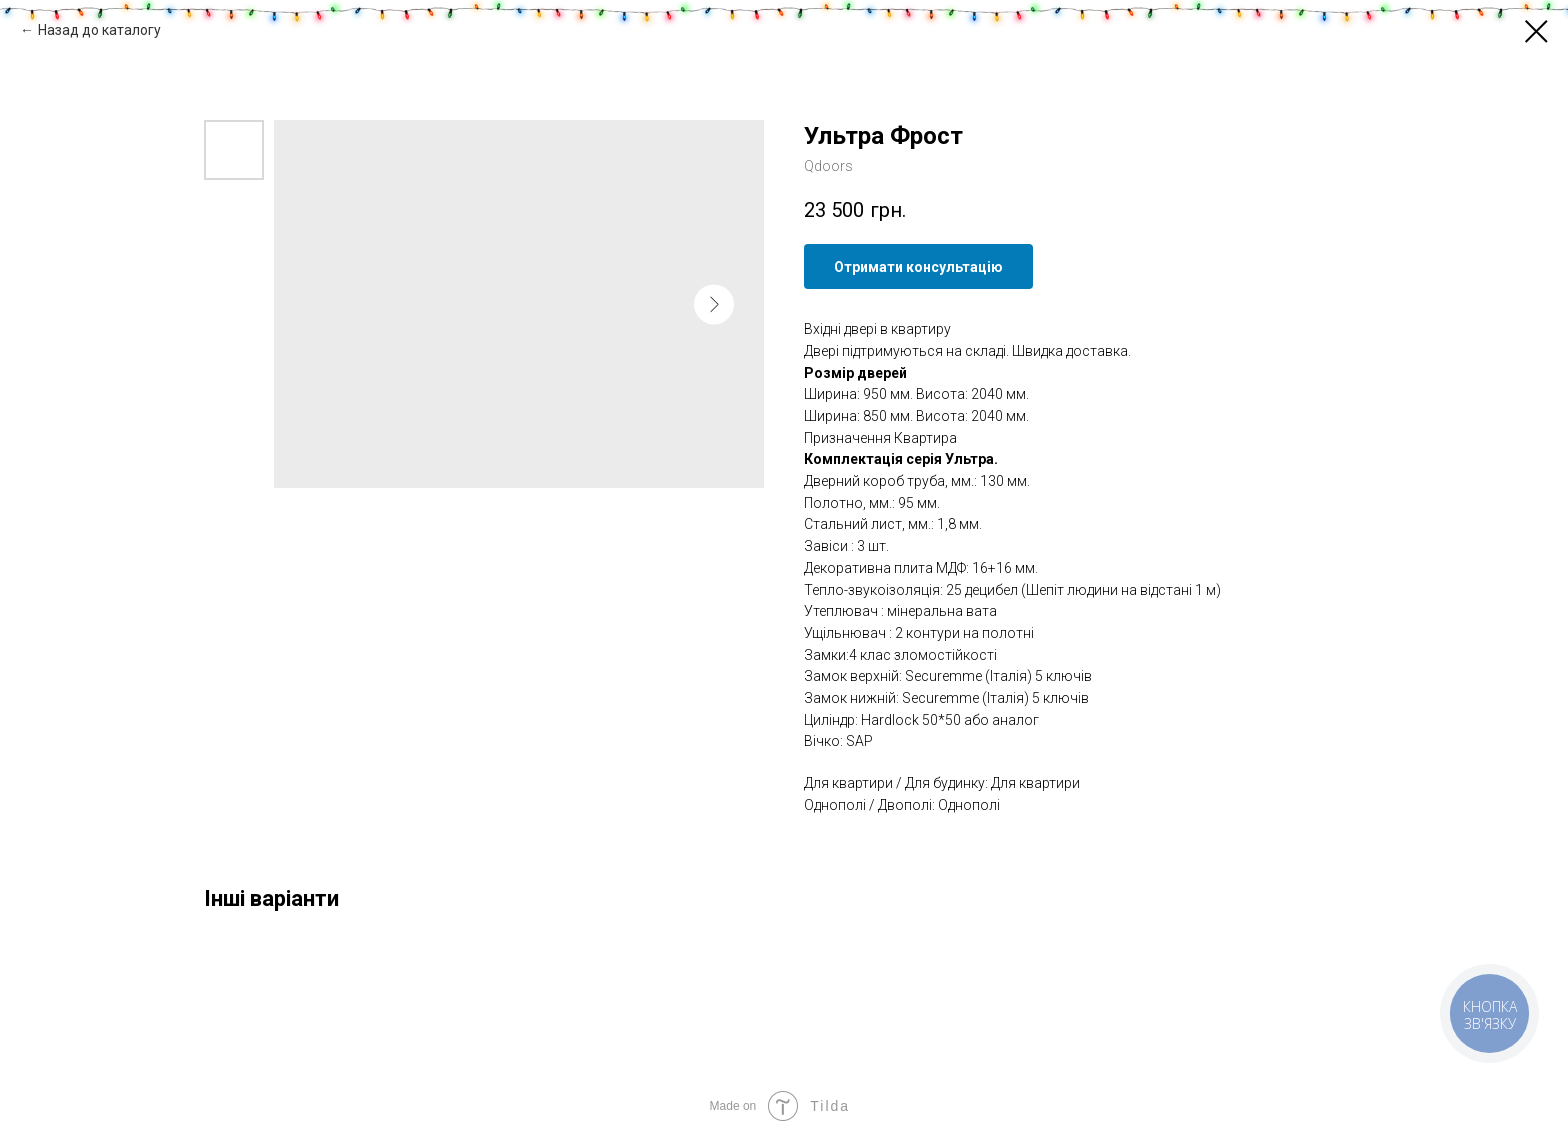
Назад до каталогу (99, 30)
